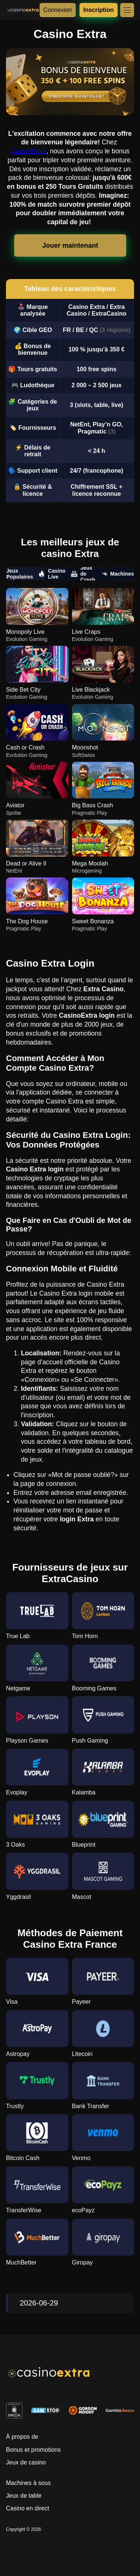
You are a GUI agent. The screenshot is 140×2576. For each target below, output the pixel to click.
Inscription (98, 10)
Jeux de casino (26, 2462)
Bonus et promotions (33, 2450)
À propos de (22, 2436)
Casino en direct (27, 2508)
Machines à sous (28, 2483)
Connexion (57, 10)
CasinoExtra (28, 151)
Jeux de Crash (93, 573)
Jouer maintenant (70, 245)
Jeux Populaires (25, 574)
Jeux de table (23, 2495)
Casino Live (63, 574)
